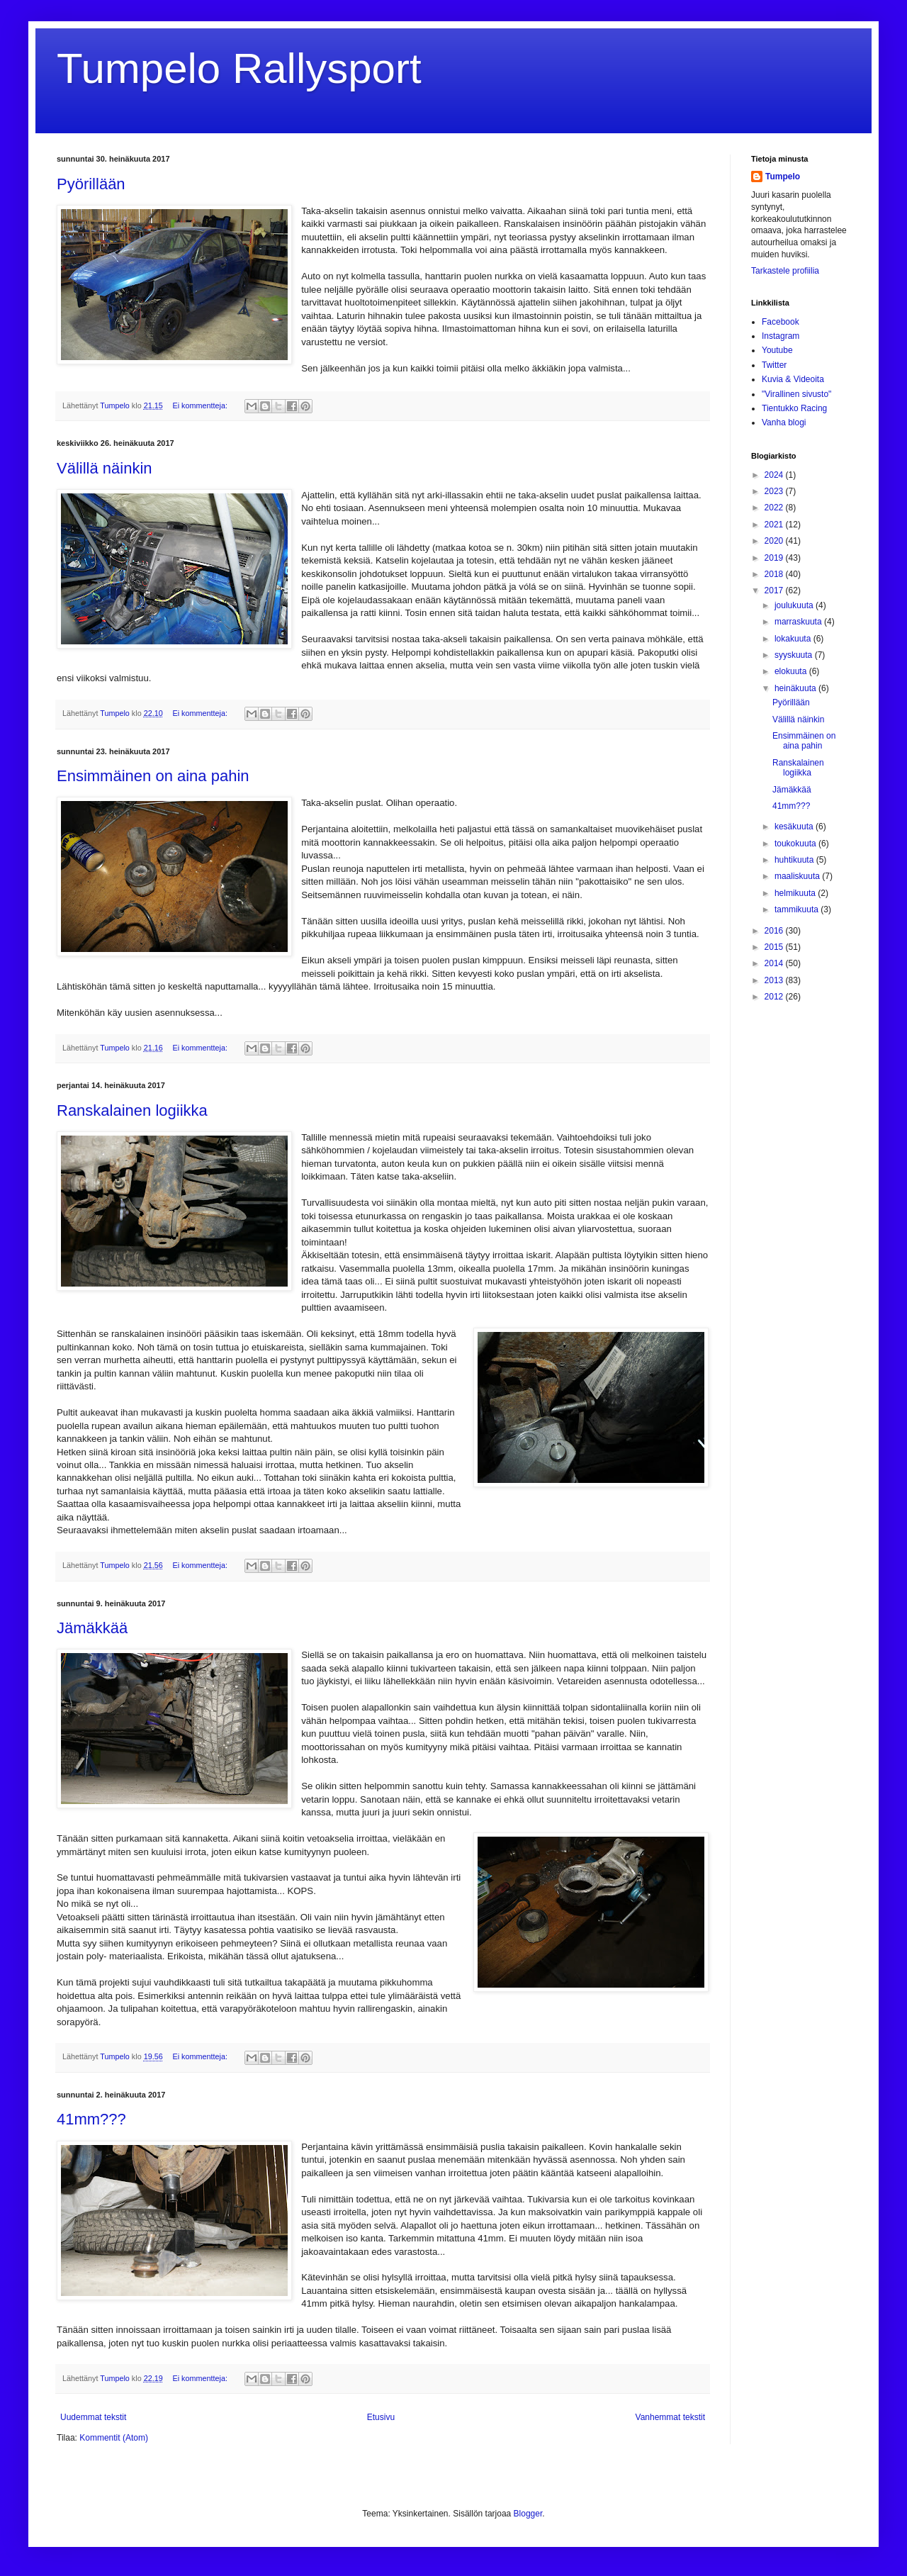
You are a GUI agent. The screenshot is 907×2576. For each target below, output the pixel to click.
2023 (775, 491)
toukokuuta (796, 844)
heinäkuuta (796, 688)
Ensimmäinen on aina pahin (153, 776)
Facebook (780, 322)
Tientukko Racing (794, 408)
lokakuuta (793, 639)
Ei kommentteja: (200, 405)
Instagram (780, 336)
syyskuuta (794, 655)
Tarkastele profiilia (785, 271)
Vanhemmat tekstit (670, 2417)
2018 (775, 574)
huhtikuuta (795, 860)
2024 (775, 475)
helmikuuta (796, 893)
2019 (775, 558)
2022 (775, 508)
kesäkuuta (795, 826)
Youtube (777, 350)
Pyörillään (91, 184)
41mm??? (91, 2119)
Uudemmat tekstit (93, 2417)
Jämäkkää (92, 1628)
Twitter (774, 365)
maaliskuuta (798, 876)
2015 (775, 947)
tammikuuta (797, 909)
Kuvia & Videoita (793, 379)
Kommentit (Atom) (113, 2438)
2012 (775, 997)
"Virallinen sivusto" (796, 394)
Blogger (528, 2514)
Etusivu (381, 2417)
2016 (775, 931)
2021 (775, 525)
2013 (775, 980)
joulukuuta (795, 605)
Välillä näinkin (104, 468)
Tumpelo (116, 405)
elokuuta (791, 671)
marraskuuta (799, 622)
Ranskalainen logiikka (132, 1110)
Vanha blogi (784, 422)
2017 (775, 590)
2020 (775, 541)
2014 (775, 963)
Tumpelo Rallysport (239, 68)
